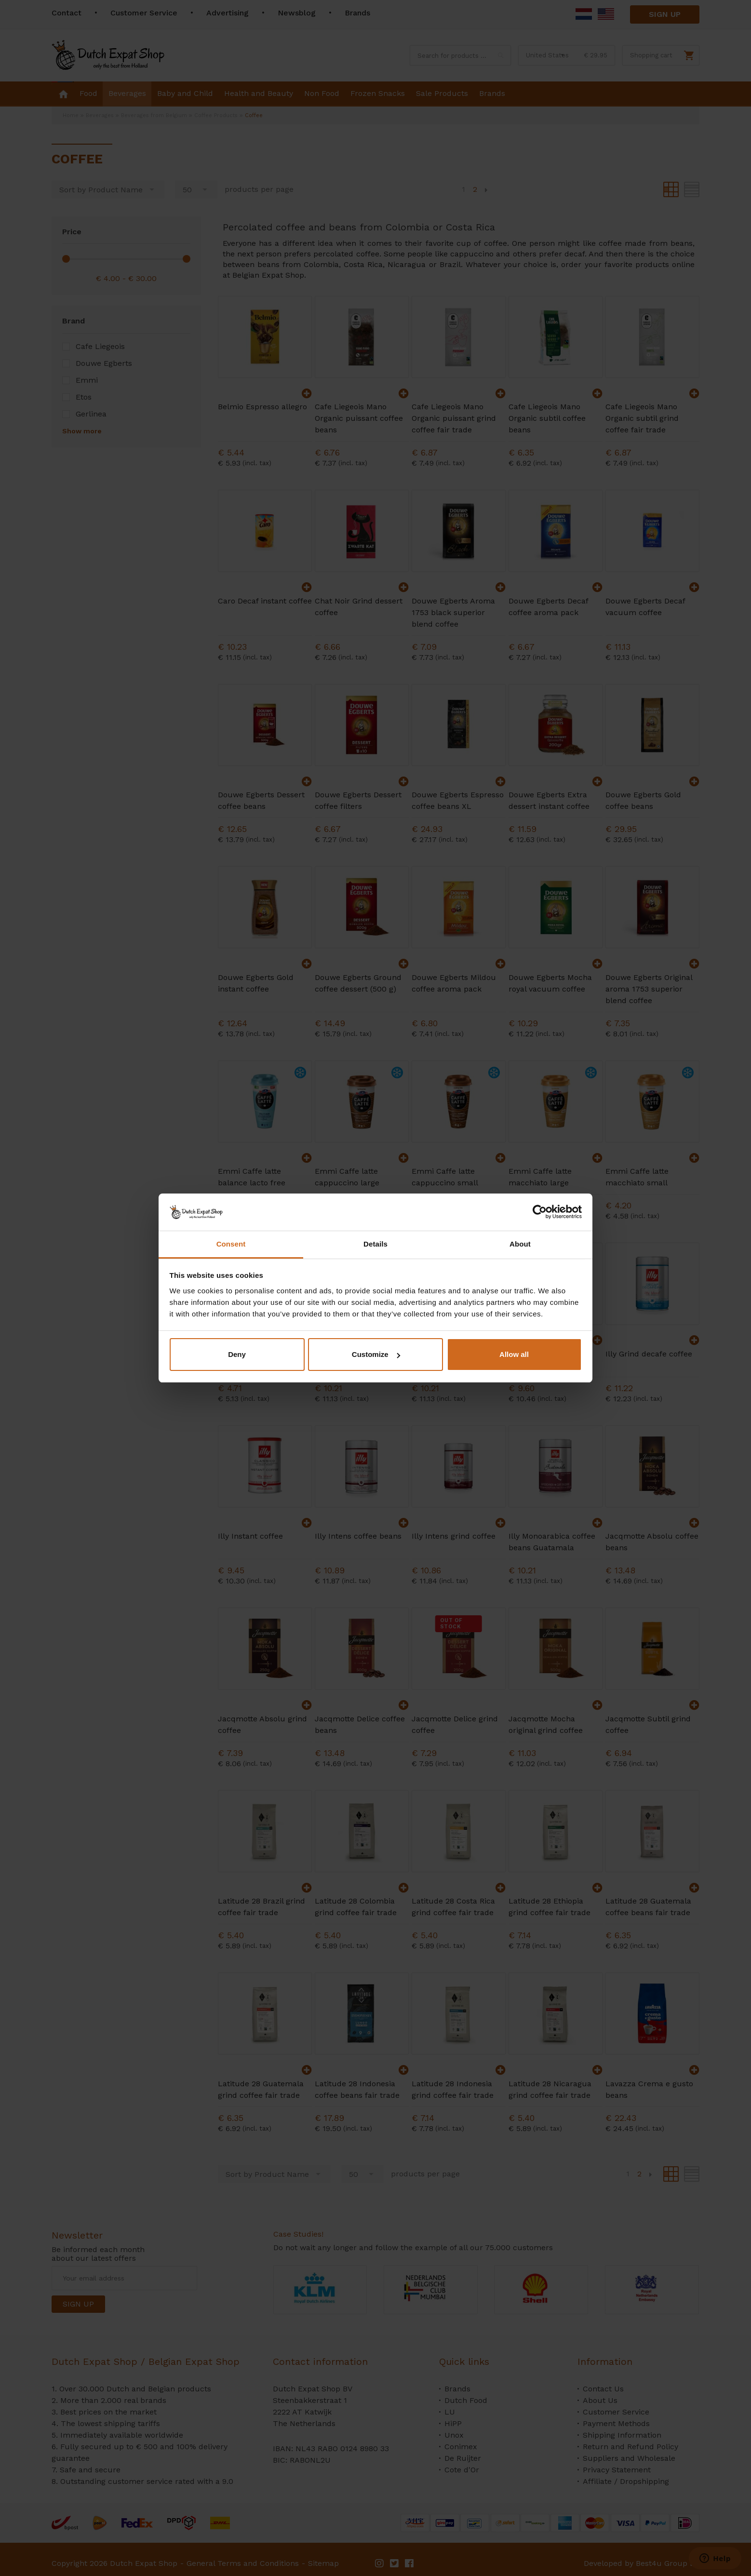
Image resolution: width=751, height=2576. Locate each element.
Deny (237, 1354)
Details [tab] (375, 1244)
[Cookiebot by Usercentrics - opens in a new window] (539, 1212)
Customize (376, 1354)
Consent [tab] (231, 1244)
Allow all (514, 1354)
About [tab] (520, 1244)
